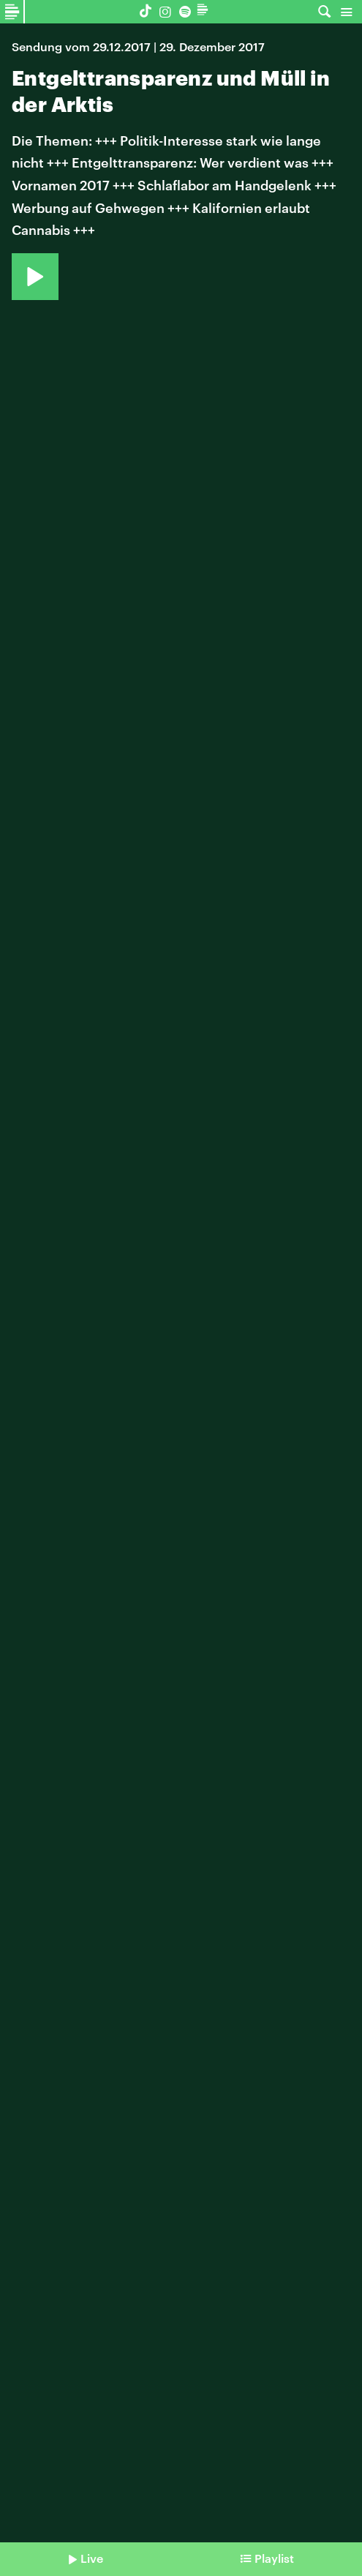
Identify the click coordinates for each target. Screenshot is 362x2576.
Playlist (274, 2558)
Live (91, 2558)
